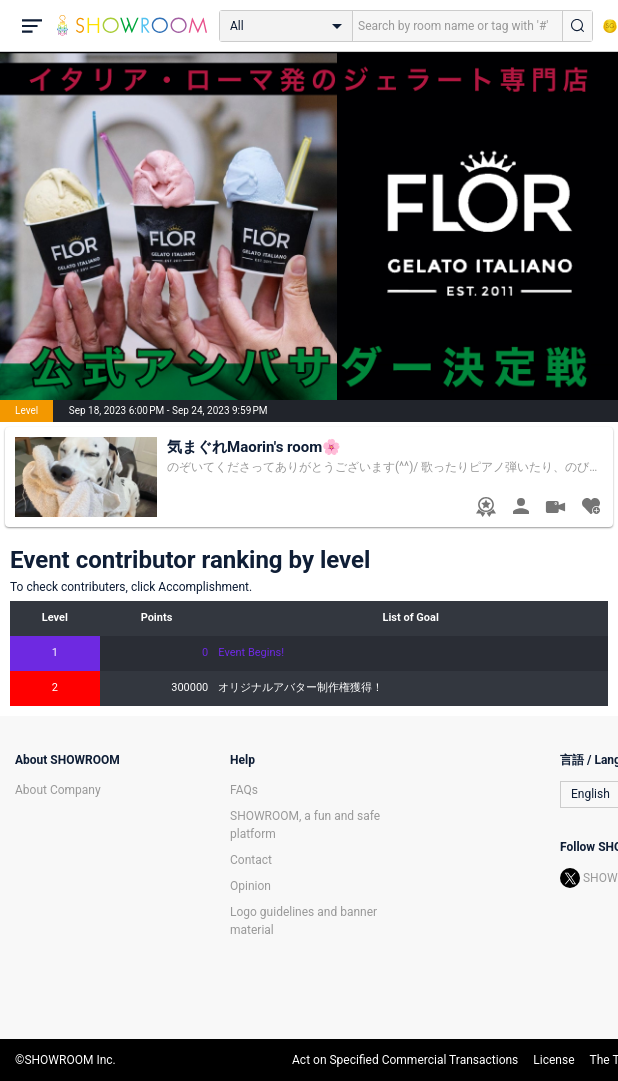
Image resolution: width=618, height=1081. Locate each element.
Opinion (250, 886)
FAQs (244, 790)
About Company (58, 790)
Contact (251, 860)
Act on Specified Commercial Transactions (405, 1060)
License (553, 1060)
